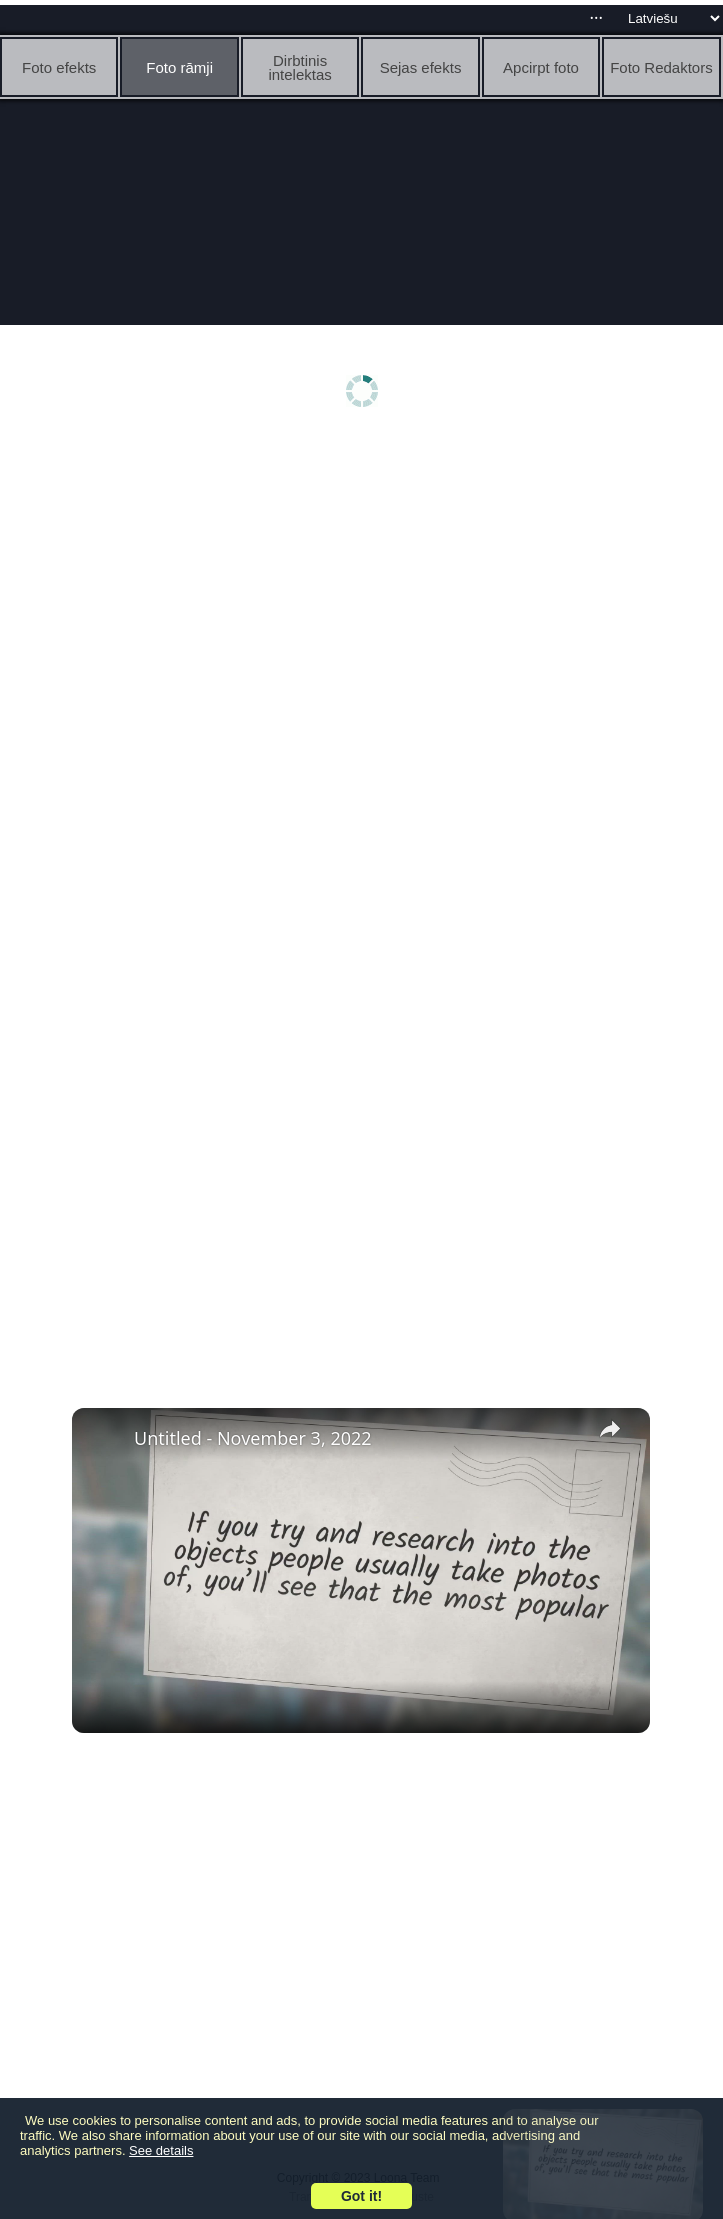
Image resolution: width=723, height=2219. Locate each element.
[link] (104, 1440)
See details (161, 2150)
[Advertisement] (361, 597)
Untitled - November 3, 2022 (253, 1438)
